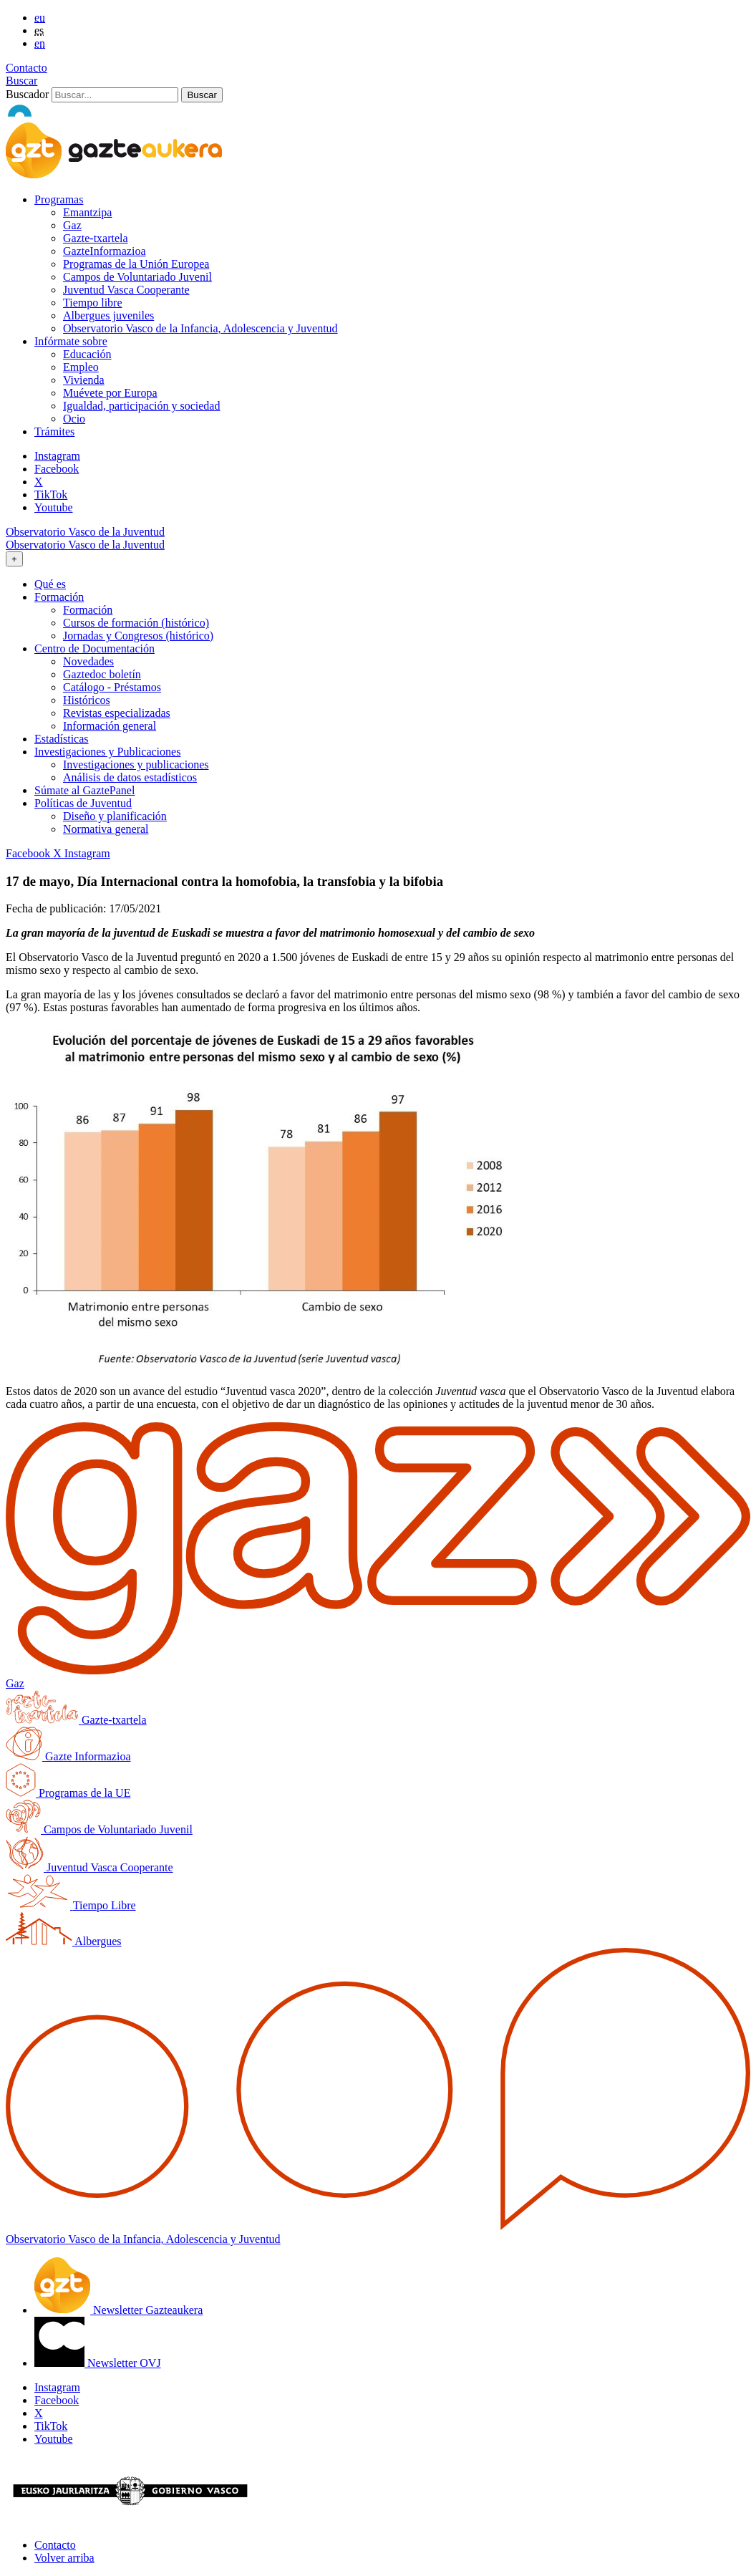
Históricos (86, 700)
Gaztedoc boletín (102, 674)
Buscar (21, 80)
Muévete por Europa (110, 393)
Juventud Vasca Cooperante (126, 290)
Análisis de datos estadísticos (130, 777)
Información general (109, 726)
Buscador (27, 94)
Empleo (81, 367)
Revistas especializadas (116, 713)
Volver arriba (64, 2558)
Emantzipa (87, 212)
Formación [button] (59, 597)
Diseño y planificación (115, 816)
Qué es (50, 584)
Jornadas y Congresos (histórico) (138, 635)
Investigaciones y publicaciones (136, 764)
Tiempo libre (92, 302)
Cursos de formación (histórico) (136, 623)
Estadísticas (61, 739)
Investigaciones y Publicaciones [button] (107, 752)
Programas (58, 199)
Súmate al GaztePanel (84, 790)
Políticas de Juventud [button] (83, 803)
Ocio (74, 419)
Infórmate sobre (70, 341)
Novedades (88, 661)
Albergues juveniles (108, 315)
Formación (87, 610)
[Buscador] (115, 94)
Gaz (72, 225)
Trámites (54, 431)
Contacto (26, 68)
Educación (87, 354)
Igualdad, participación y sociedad (141, 406)
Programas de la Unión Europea (136, 264)
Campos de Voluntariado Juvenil (137, 277)
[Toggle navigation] (14, 558)
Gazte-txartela (95, 238)
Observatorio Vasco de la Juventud (85, 532)
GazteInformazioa (104, 251)
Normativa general (106, 829)
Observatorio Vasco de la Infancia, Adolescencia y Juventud (200, 328)
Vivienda (84, 380)
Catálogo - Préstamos (112, 687)
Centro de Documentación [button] (94, 648)
